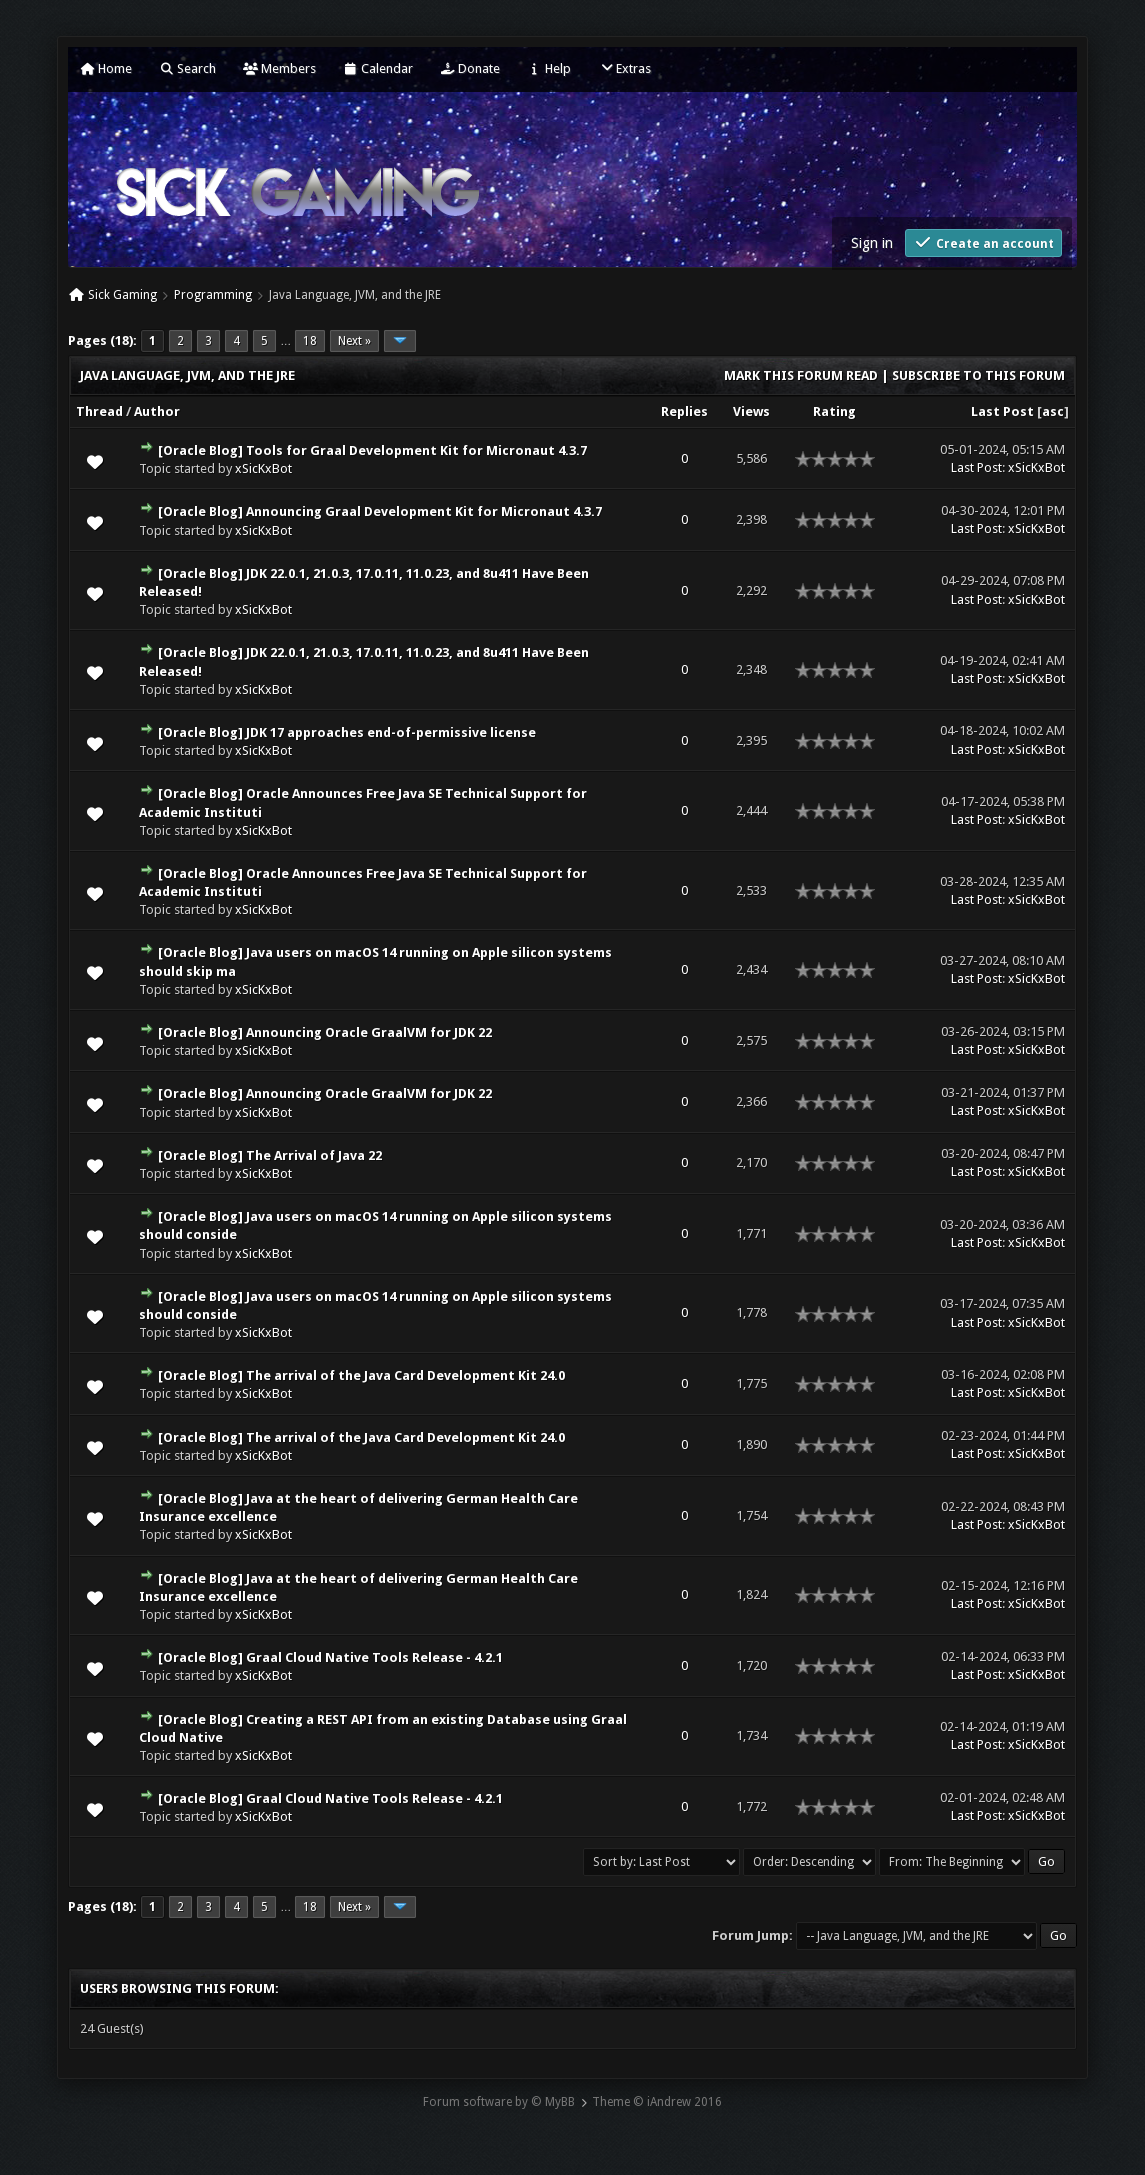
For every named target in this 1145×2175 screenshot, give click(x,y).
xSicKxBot (263, 468)
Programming (213, 295)
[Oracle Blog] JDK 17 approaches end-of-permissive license (347, 732)
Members (279, 68)
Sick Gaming (122, 295)
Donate (470, 68)
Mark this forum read (801, 375)
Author (157, 411)
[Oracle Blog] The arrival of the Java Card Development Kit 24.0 (361, 1375)
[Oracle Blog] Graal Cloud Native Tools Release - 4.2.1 (330, 1657)
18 (310, 341)
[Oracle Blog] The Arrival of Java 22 (270, 1155)
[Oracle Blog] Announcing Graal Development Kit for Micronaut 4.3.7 (380, 511)
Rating (834, 411)
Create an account (983, 242)
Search (187, 68)
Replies (684, 411)
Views (751, 411)
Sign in (872, 243)
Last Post (1002, 411)
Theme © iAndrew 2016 (657, 2102)
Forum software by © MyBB (499, 2102)
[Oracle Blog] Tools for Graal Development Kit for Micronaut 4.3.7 (372, 450)
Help (549, 68)
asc (1053, 411)
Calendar (378, 68)
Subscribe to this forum (978, 375)
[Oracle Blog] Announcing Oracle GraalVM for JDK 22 (325, 1032)
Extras (624, 68)
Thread (99, 411)
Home (106, 68)
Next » (354, 341)
